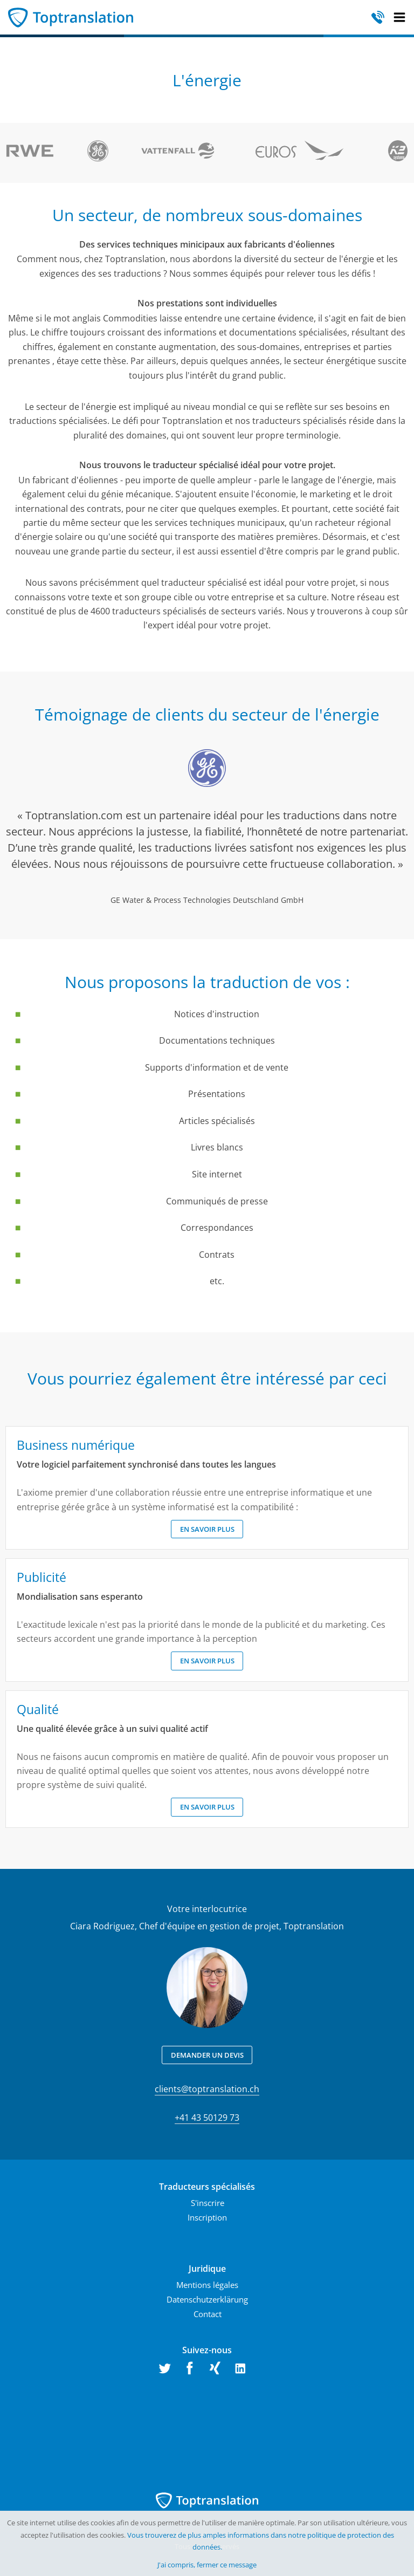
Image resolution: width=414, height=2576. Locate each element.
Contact (208, 2313)
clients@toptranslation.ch (207, 2089)
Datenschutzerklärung (207, 2299)
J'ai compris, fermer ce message (207, 2565)
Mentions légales (207, 2284)
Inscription (207, 2217)
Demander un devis (207, 2055)
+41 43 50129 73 (207, 2117)
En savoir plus (207, 1529)
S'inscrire (207, 2202)
